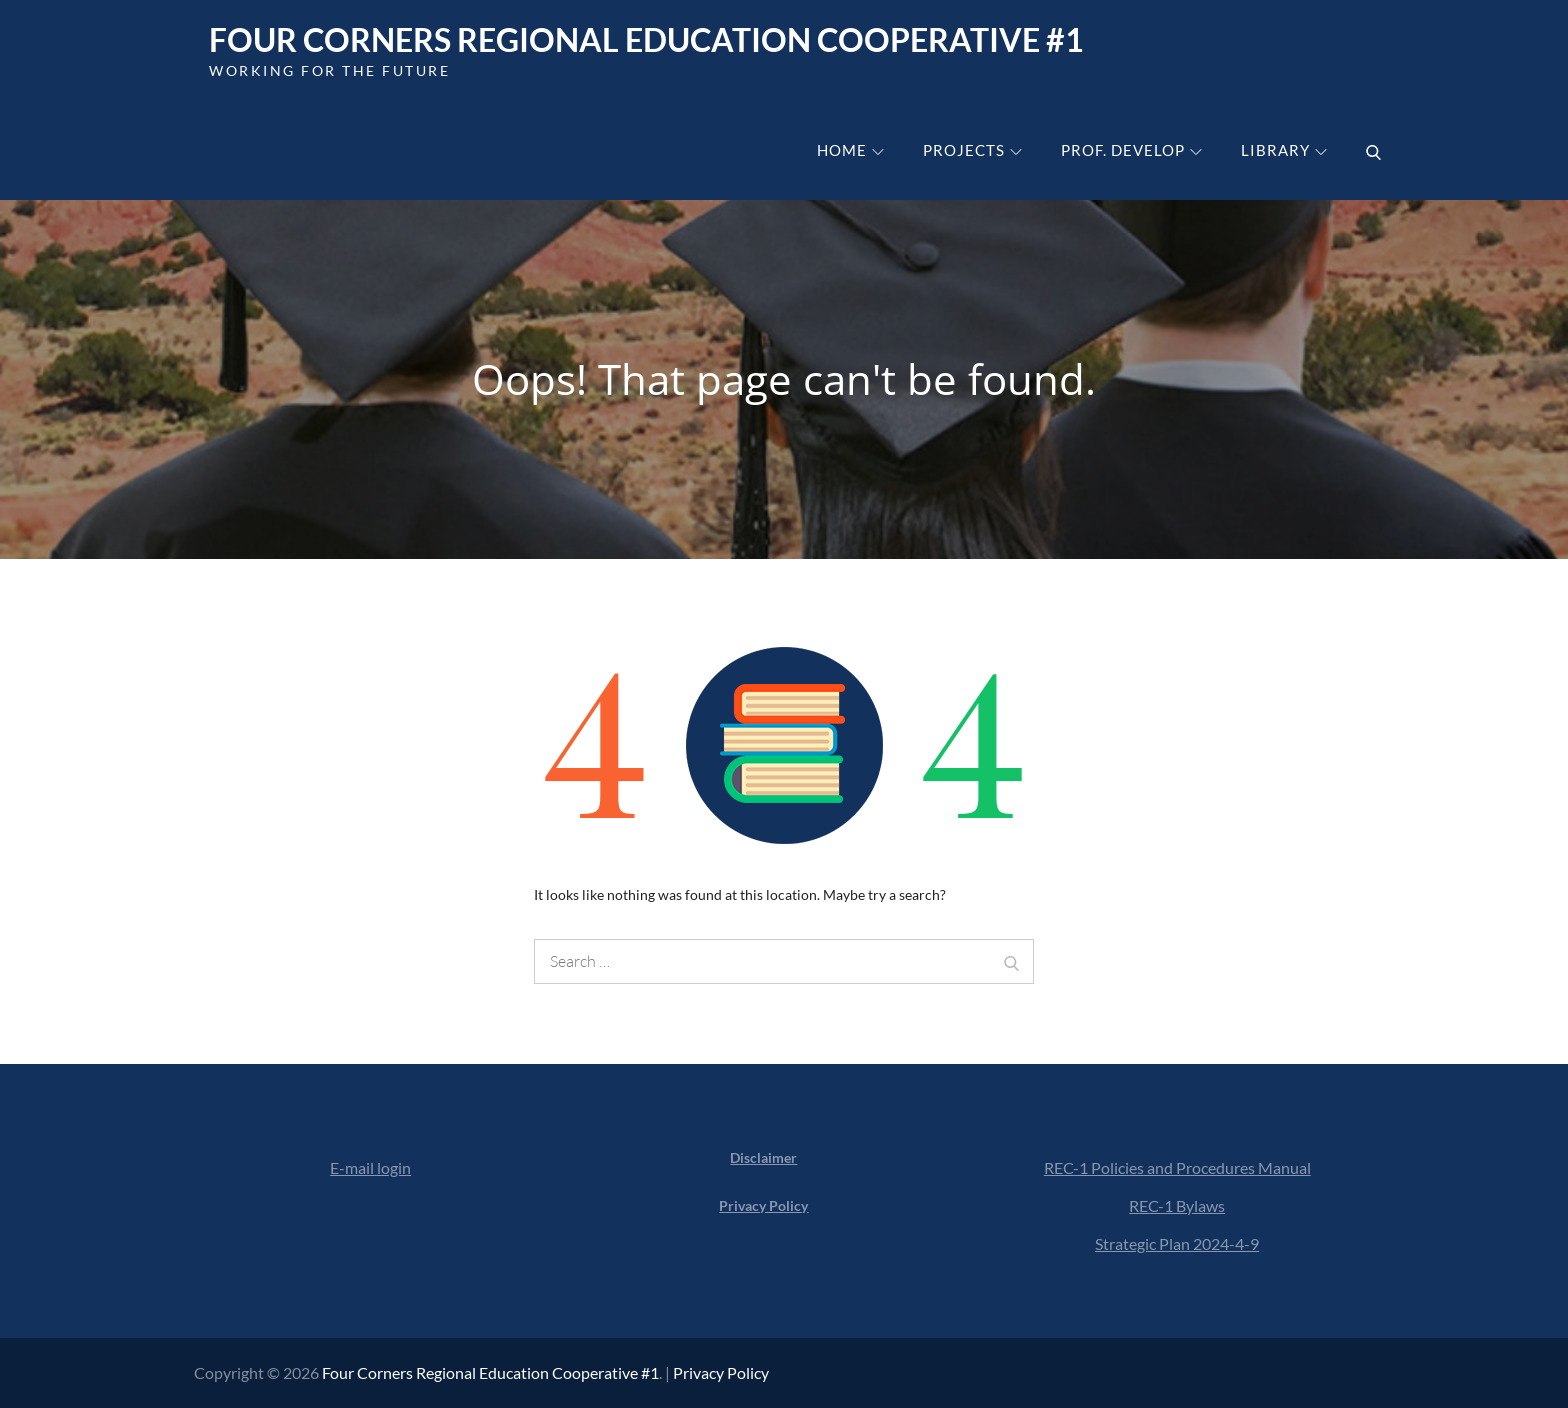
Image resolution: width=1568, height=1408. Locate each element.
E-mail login (370, 1167)
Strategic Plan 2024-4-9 (1177, 1243)
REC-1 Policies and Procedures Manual (1177, 1167)
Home (850, 150)
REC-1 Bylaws (1177, 1205)
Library (1284, 150)
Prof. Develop (1131, 150)
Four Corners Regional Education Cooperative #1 (646, 39)
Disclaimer (763, 1157)
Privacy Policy (721, 1372)
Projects (972, 150)
